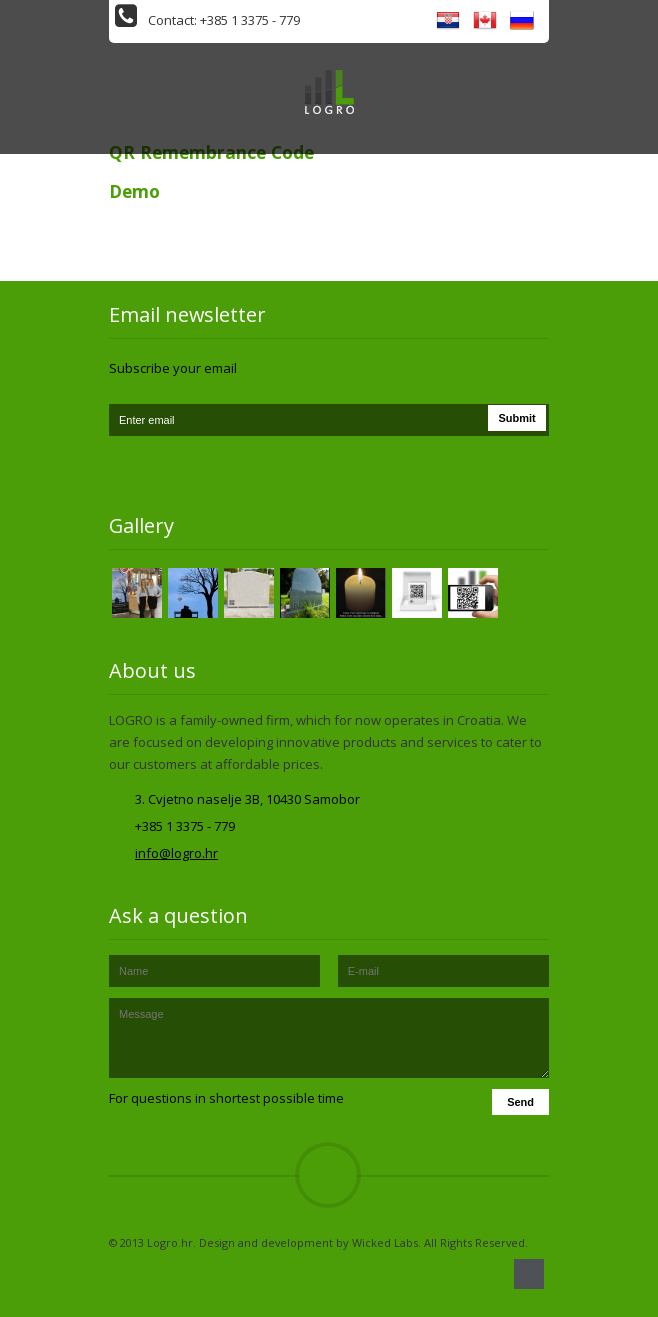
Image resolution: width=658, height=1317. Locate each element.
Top (328, 1175)
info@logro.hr (176, 853)
